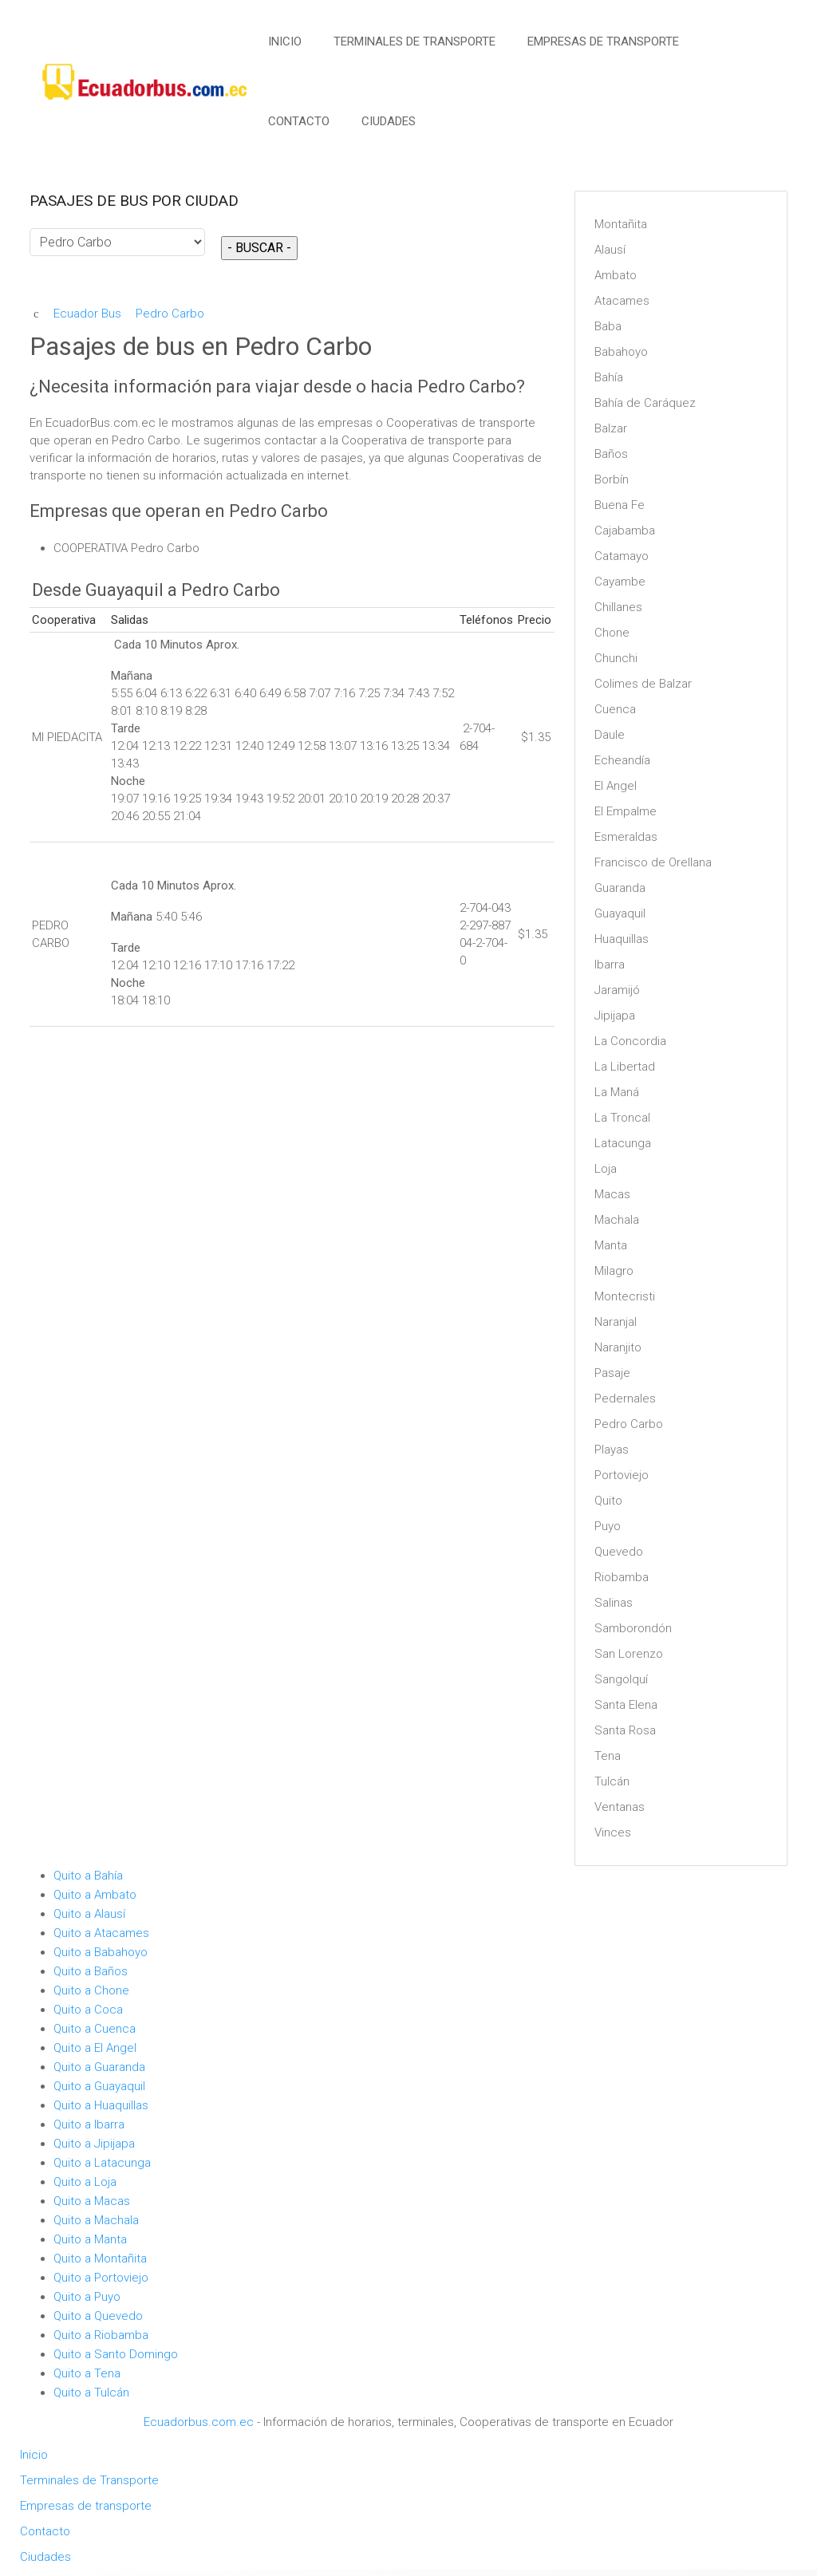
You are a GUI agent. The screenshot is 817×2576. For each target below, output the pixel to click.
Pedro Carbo (628, 1424)
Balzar (610, 428)
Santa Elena (625, 1705)
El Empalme (625, 811)
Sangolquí (621, 1679)
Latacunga (622, 1143)
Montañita (620, 224)
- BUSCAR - (259, 247)
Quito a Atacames (101, 1933)
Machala (616, 1220)
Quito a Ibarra (88, 2124)
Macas (612, 1194)
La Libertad (624, 1066)
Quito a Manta (90, 2239)
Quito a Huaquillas (100, 2105)
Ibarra (609, 964)
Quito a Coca (88, 2009)
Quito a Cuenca (94, 2029)
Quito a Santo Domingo (115, 2354)
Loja (605, 1169)
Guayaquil (619, 913)
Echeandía (622, 760)
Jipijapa (614, 1015)
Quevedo (618, 1551)
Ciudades (388, 121)
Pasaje (612, 1373)
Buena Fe (619, 505)
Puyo (607, 1526)
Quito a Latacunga (102, 2163)
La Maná (616, 1092)
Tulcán (612, 1781)
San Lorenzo (628, 1654)
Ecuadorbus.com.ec (199, 2422)
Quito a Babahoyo (100, 1952)
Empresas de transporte (603, 41)
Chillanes (618, 607)
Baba (608, 326)
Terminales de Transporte (414, 41)
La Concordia (630, 1041)
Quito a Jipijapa (94, 2143)
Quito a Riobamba (100, 2335)
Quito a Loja (84, 2182)
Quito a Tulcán (91, 2392)
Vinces (612, 1832)
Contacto (299, 121)
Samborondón (633, 1628)
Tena (607, 1756)
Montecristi (624, 1296)
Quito (608, 1500)
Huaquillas (621, 939)
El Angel (615, 786)
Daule (609, 735)
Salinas (613, 1603)
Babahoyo (621, 352)
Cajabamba (624, 530)
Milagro (613, 1271)
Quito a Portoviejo (100, 2277)
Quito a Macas (91, 2201)
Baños (611, 454)
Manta (610, 1245)
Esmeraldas (625, 837)
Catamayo (621, 556)
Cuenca (615, 709)
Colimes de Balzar (643, 684)
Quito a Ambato (94, 1895)
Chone (612, 632)
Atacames (621, 301)
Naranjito (617, 1347)
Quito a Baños (90, 1971)
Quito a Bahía (88, 1875)
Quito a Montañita (100, 2258)
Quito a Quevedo (98, 2316)
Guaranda (619, 888)
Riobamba (621, 1577)
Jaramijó (617, 990)
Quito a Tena (86, 2373)
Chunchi (615, 658)
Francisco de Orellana (653, 862)
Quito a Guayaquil (99, 2086)
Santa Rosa (625, 1730)
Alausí (610, 250)
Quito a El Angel (94, 2048)
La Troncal (622, 1117)
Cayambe (619, 581)
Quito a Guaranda (99, 2067)
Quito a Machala (96, 2220)
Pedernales (625, 1398)
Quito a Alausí (89, 1914)
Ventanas (619, 1807)
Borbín (611, 479)
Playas (611, 1449)
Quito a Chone (91, 1990)
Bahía (608, 377)
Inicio (285, 41)
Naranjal (615, 1322)
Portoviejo (621, 1475)
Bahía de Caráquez (645, 403)
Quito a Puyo (86, 2297)
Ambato (615, 275)
